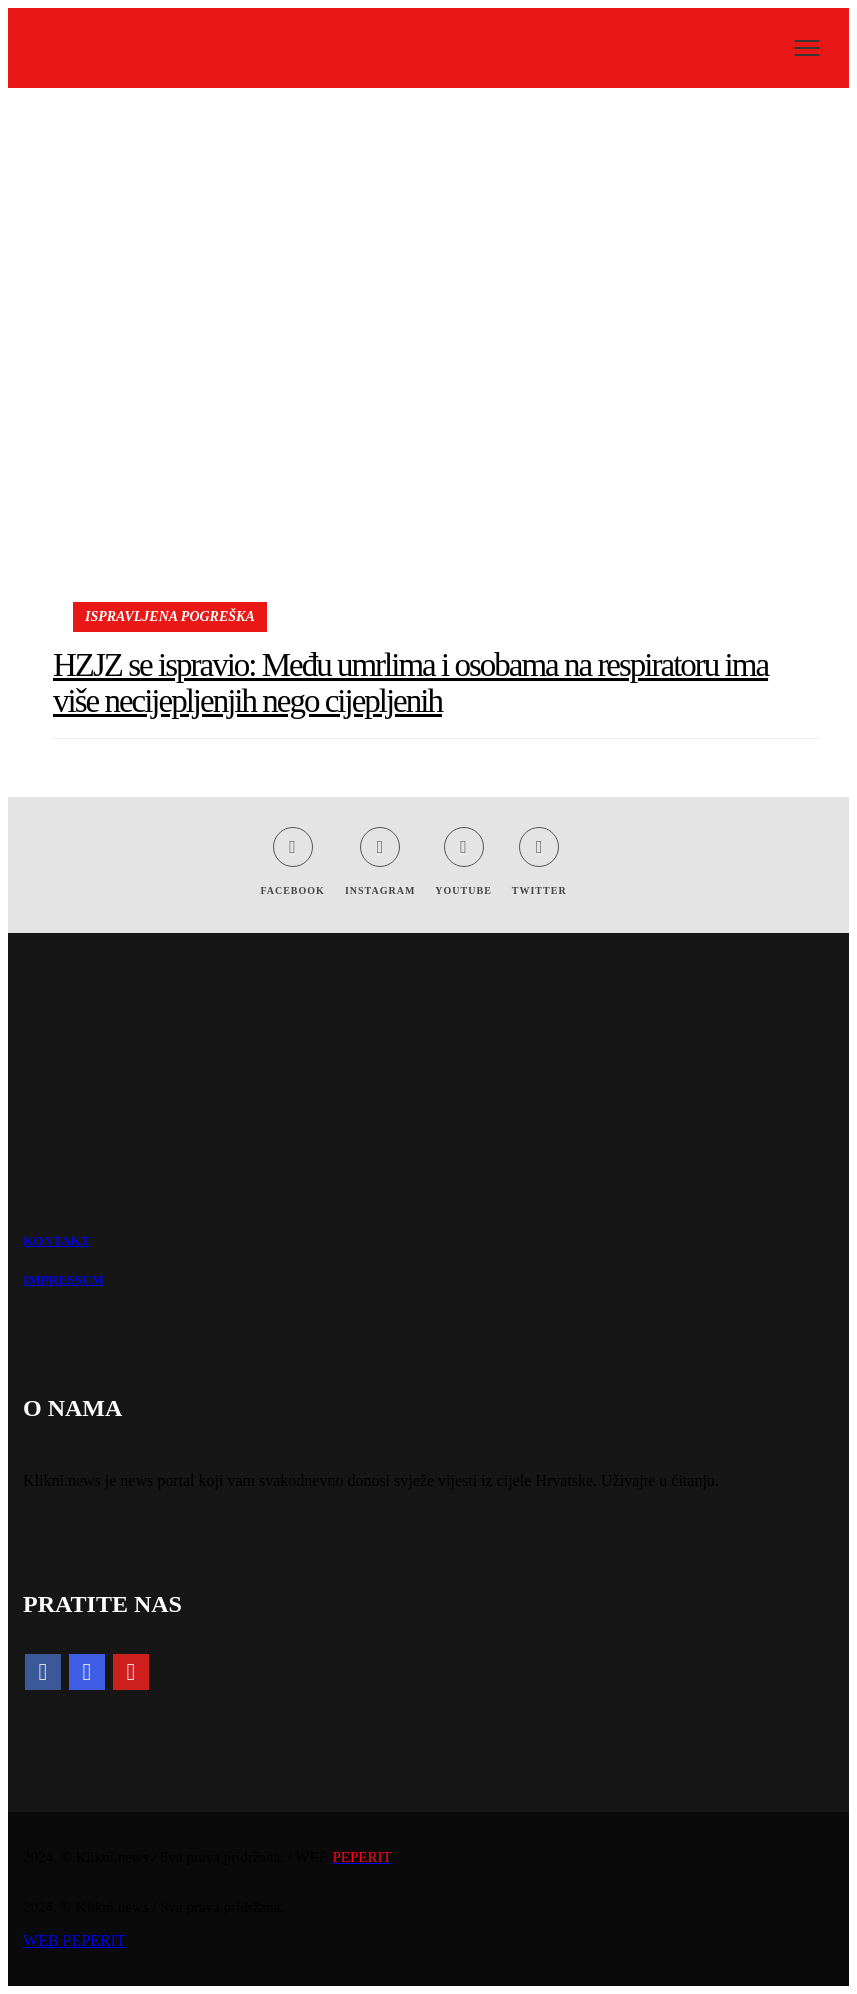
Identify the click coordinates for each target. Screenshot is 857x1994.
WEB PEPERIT (74, 1940)
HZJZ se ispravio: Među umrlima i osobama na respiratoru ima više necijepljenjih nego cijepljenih (410, 683)
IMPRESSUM (63, 1279)
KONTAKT (56, 1240)
